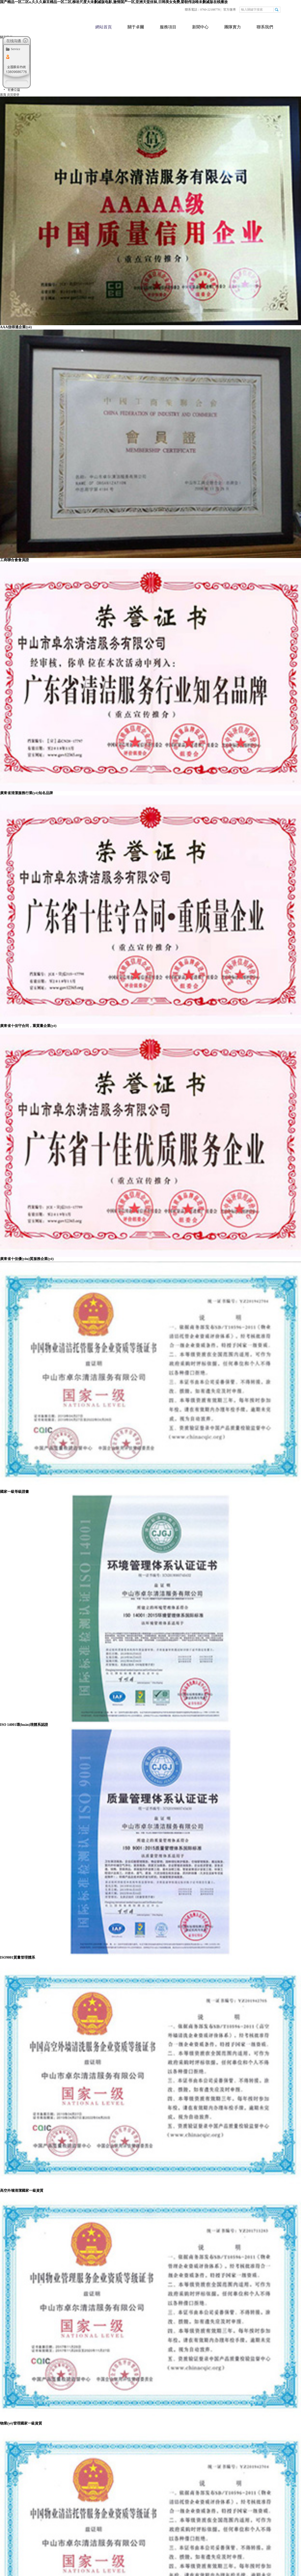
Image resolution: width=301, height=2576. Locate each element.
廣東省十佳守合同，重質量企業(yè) (28, 1026)
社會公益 (14, 90)
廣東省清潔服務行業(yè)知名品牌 (26, 793)
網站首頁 (103, 27)
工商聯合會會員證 (14, 560)
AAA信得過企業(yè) (16, 327)
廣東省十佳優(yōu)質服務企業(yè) (27, 1259)
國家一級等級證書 (14, 1492)
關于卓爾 (136, 27)
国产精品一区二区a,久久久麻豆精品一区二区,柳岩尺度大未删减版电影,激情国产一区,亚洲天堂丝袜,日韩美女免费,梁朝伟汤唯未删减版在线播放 (114, 2)
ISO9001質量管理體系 (17, 1957)
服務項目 (168, 27)
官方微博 (229, 9)
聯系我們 (265, 27)
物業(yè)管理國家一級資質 (21, 2423)
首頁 (3, 95)
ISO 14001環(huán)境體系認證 (24, 1725)
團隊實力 (232, 27)
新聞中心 (200, 27)
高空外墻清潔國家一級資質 (21, 2190)
